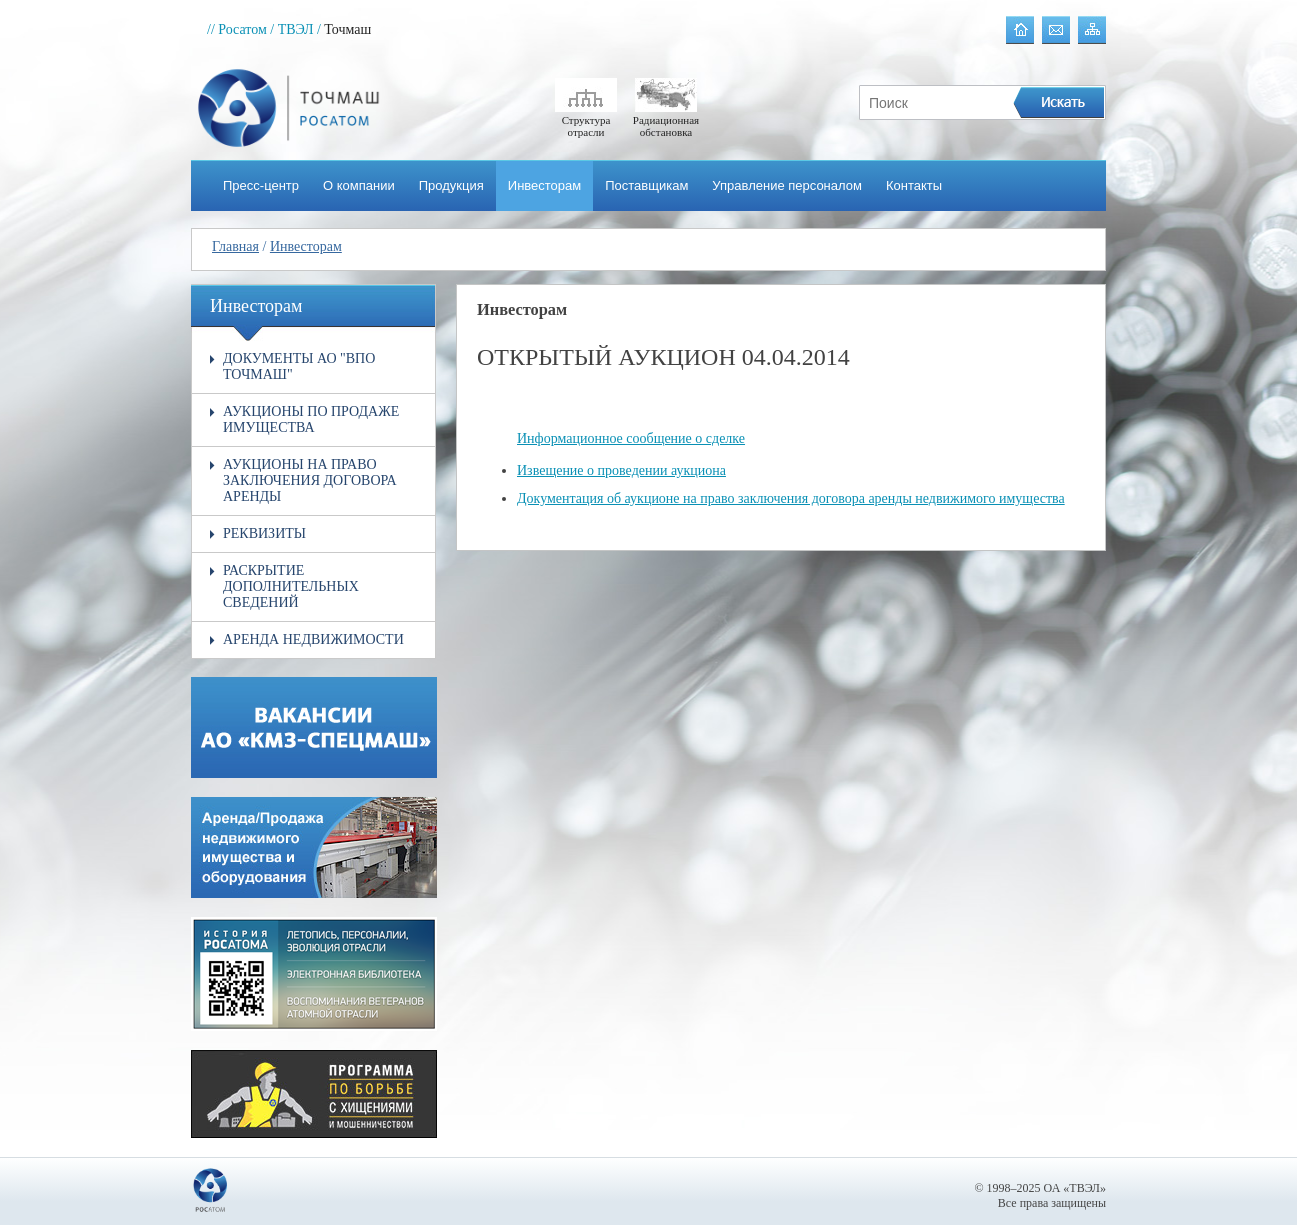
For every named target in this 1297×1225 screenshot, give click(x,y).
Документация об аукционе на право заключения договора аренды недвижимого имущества (791, 498)
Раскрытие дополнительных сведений (291, 586)
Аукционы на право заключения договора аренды (310, 480)
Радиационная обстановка (666, 120)
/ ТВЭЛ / (295, 29)
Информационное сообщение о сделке (631, 438)
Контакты (914, 185)
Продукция (451, 185)
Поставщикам (646, 185)
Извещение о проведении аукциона (621, 470)
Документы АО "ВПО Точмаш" (299, 366)
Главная (235, 246)
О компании (359, 185)
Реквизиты (264, 533)
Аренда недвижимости (313, 639)
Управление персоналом (787, 185)
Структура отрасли (586, 120)
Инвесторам (544, 185)
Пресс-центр (261, 185)
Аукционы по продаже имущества (311, 419)
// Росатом (237, 29)
